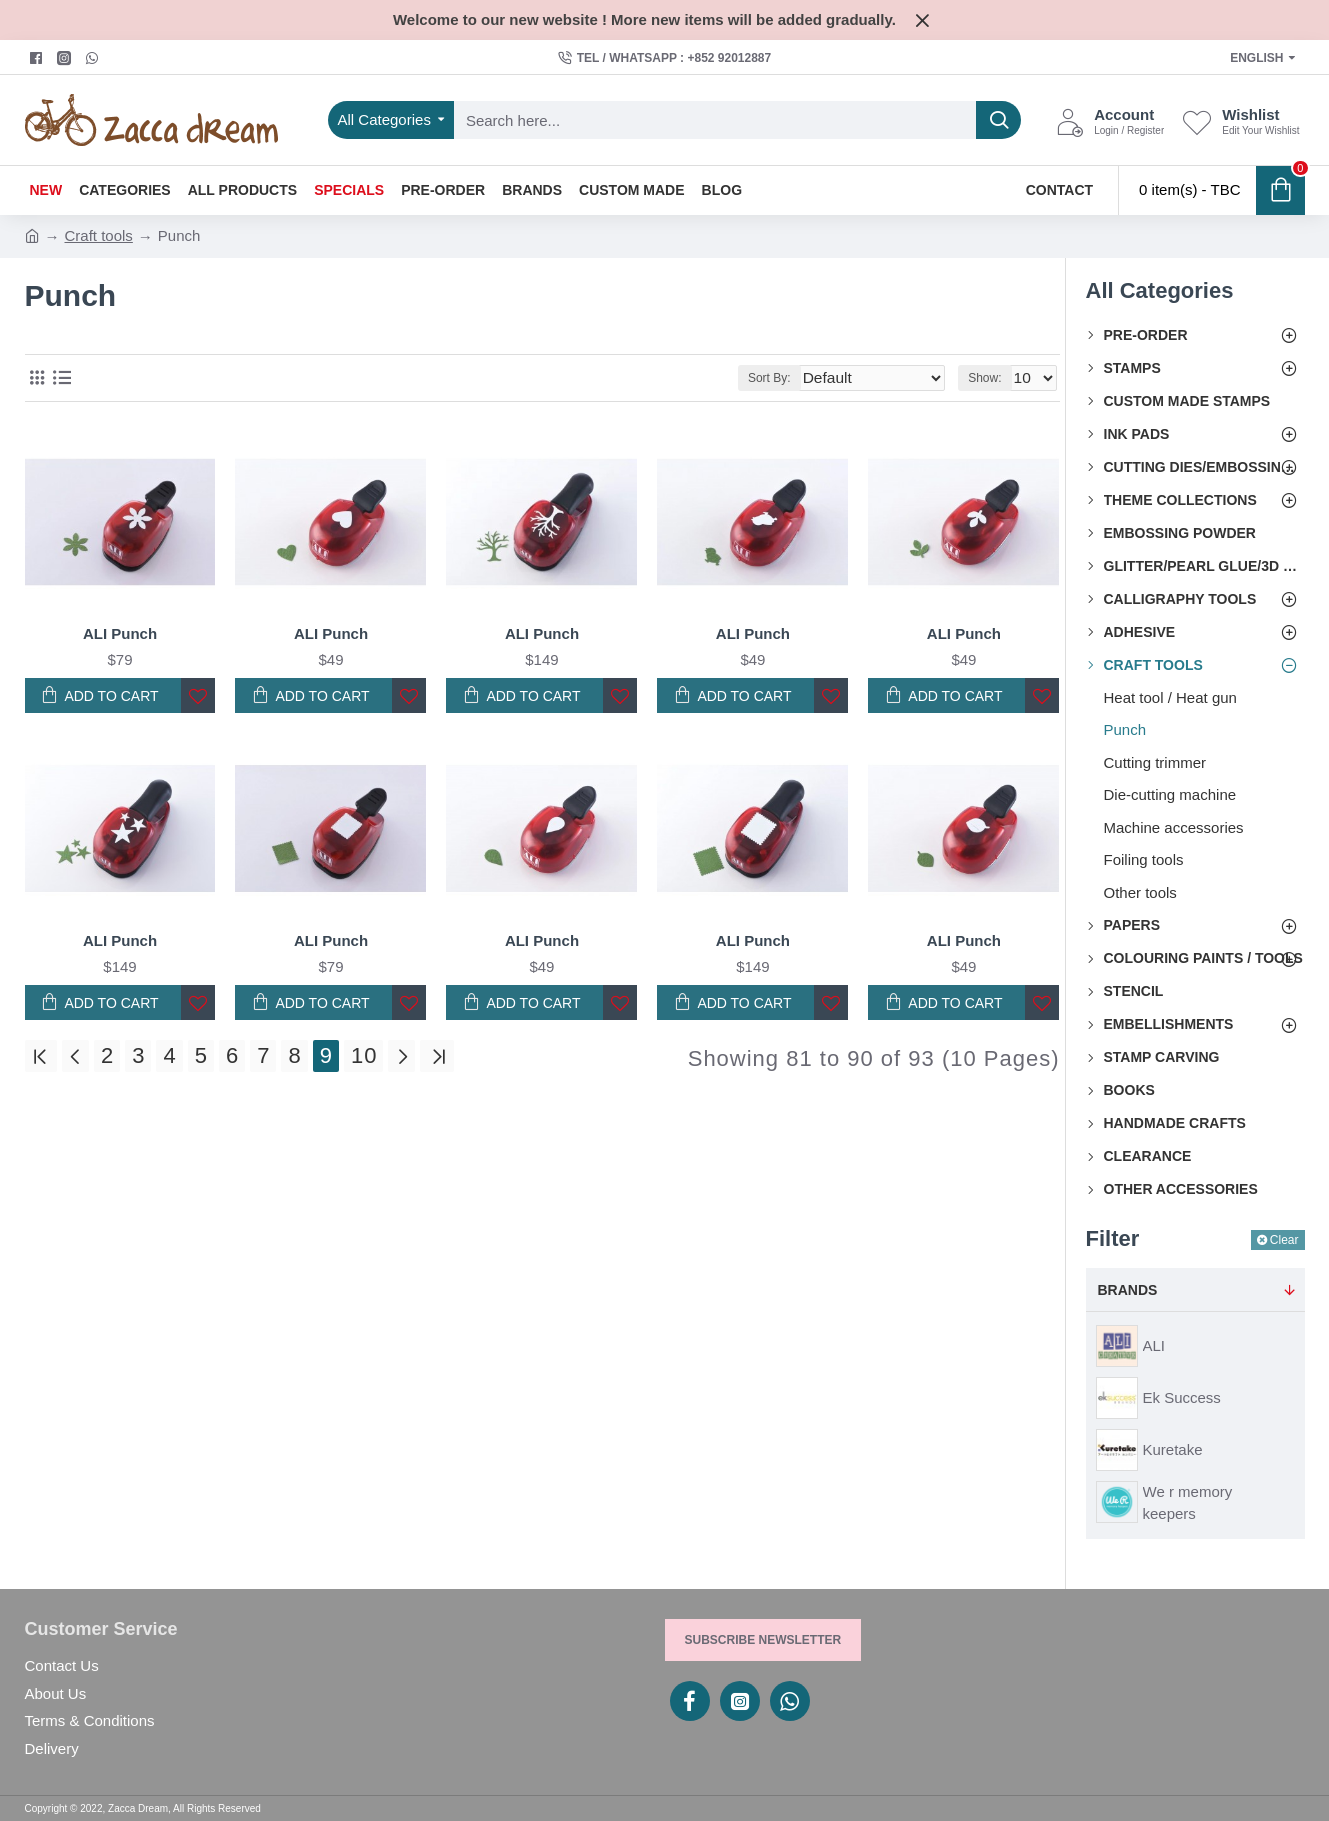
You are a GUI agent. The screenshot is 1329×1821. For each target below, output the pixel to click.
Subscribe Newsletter (763, 1640)
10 (364, 1056)
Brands (1128, 1290)
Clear (1284, 1240)
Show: (989, 378)
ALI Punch (120, 633)
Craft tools (99, 235)
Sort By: (799, 378)
